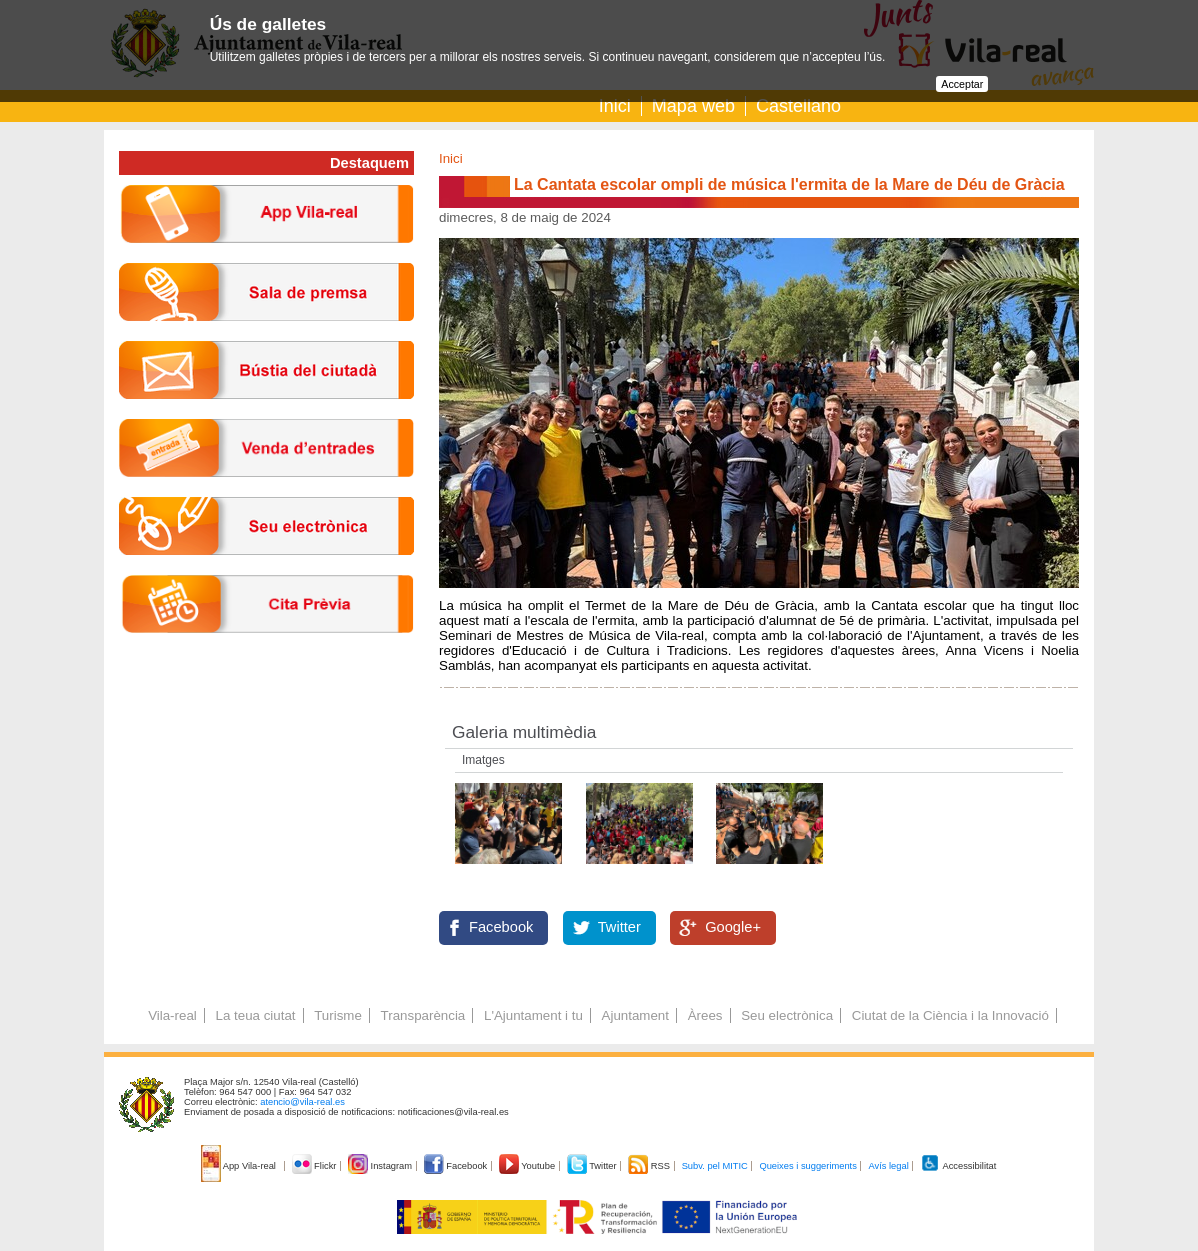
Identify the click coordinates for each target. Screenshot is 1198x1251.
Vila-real (172, 1015)
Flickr (315, 1166)
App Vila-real (240, 1166)
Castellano (798, 106)
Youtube (528, 1166)
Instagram (381, 1166)
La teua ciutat (255, 1015)
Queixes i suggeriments (807, 1166)
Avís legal (888, 1166)
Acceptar (962, 84)
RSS (650, 1166)
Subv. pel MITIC (715, 1166)
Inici (615, 106)
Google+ (733, 927)
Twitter (619, 927)
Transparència (423, 1015)
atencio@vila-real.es (302, 1102)
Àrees (705, 1015)
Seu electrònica (787, 1015)
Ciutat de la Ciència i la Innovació (950, 1015)
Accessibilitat (958, 1166)
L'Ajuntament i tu (533, 1015)
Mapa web (693, 106)
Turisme (338, 1015)
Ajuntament (635, 1015)
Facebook (501, 927)
